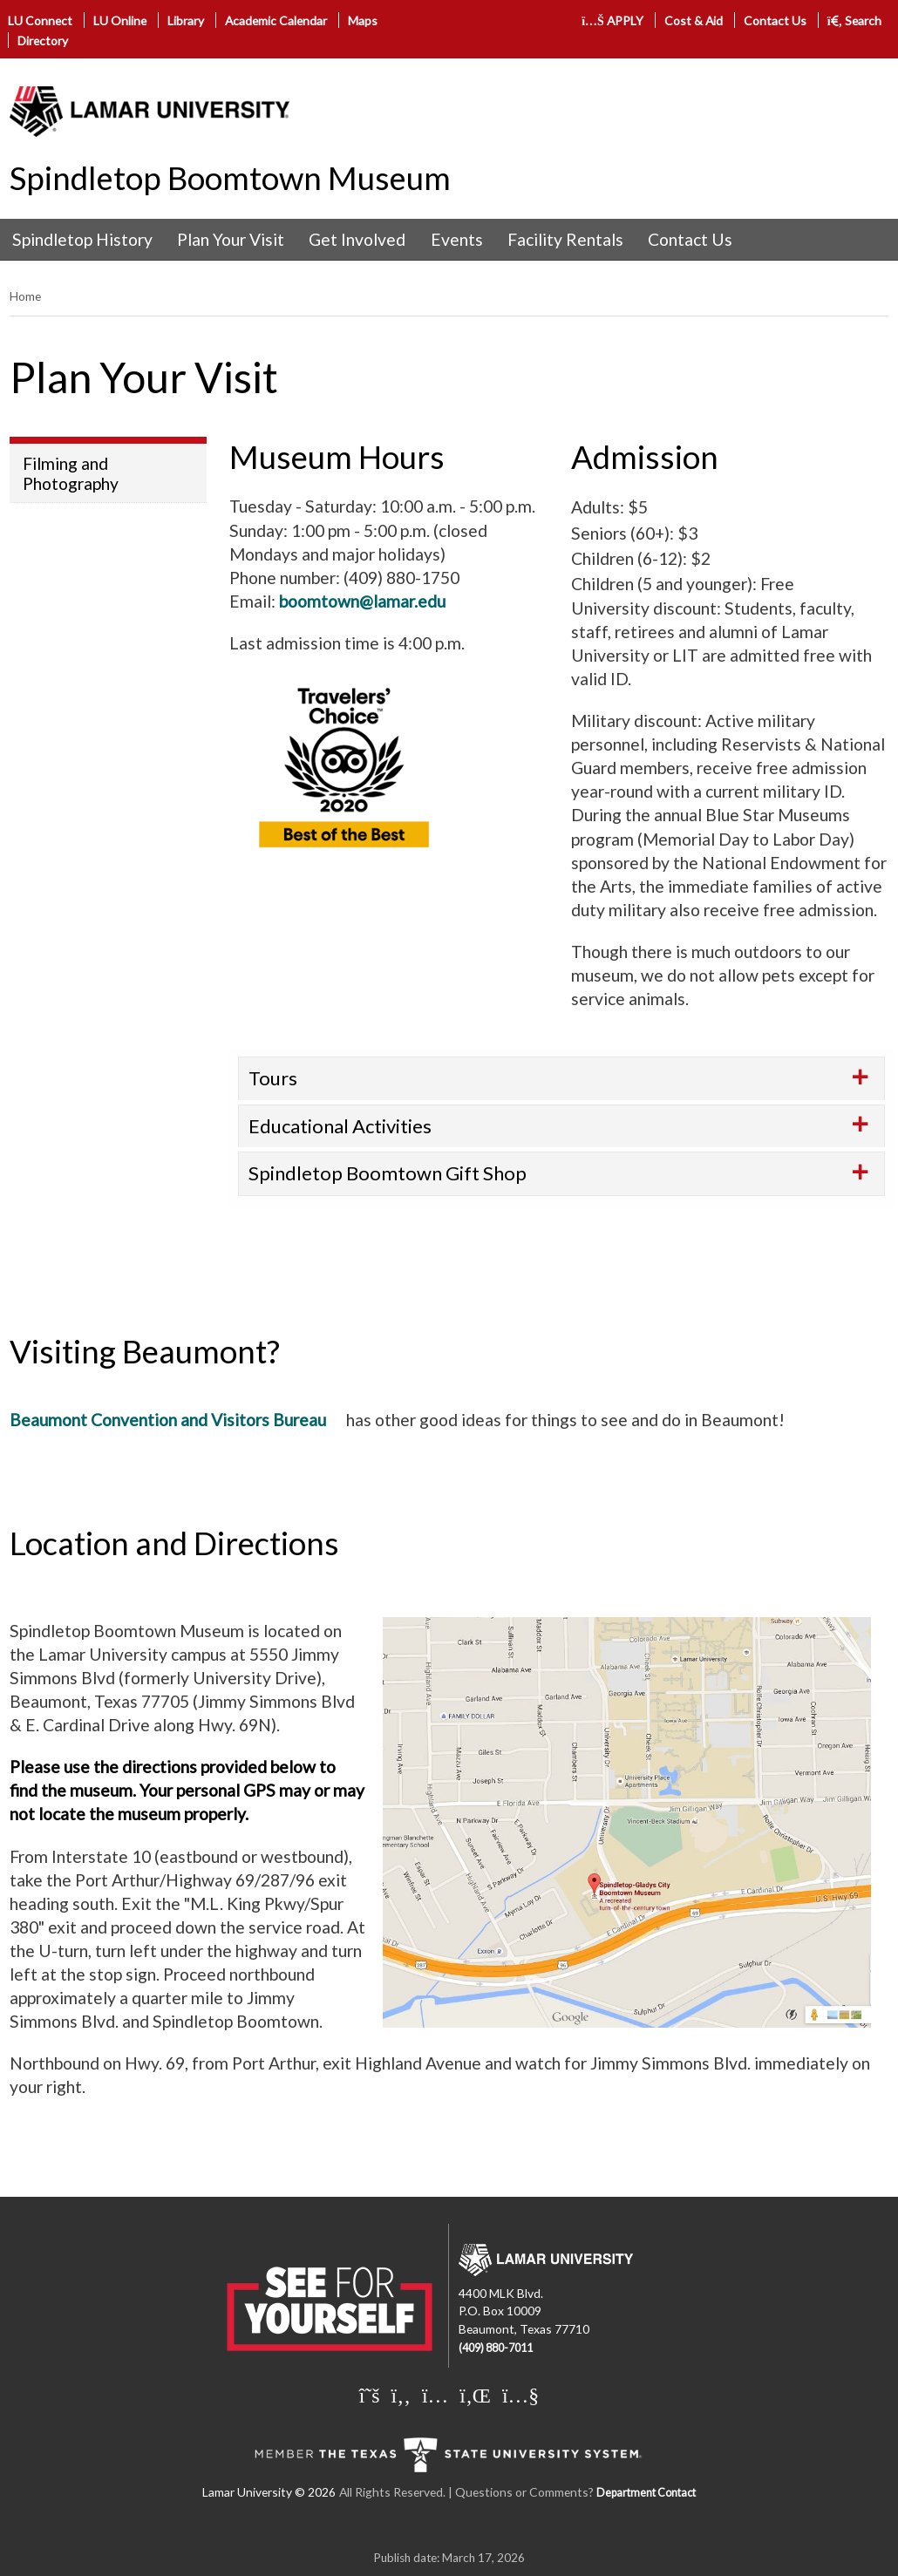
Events (457, 239)
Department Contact (646, 2492)
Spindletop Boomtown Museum (230, 178)
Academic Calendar (276, 20)
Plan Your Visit (230, 239)
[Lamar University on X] (370, 2394)
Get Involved (357, 239)
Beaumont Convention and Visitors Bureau (168, 1420)
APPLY (612, 20)
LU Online (119, 20)
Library (185, 20)
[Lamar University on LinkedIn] (475, 2394)
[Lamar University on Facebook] (401, 2394)
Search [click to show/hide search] (854, 20)
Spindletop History (82, 239)
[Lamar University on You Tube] (520, 2394)
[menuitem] (82, 240)
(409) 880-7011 (496, 2348)
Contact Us (775, 20)
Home (25, 296)
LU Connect (40, 20)
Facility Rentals (565, 239)
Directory (42, 40)
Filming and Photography (71, 473)
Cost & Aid (693, 20)
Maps (363, 20)
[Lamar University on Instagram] (435, 2394)
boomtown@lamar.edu (362, 601)
